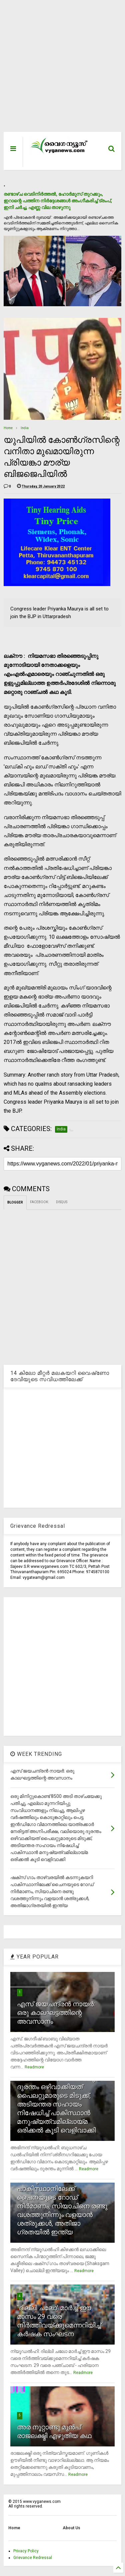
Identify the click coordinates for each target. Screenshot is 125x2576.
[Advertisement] (59, 69)
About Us (71, 2528)
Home (8, 428)
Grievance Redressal (32, 2557)
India (25, 428)
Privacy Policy (26, 2551)
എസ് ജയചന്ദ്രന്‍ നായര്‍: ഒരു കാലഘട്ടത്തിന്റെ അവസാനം (56, 2012)
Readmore (34, 2067)
